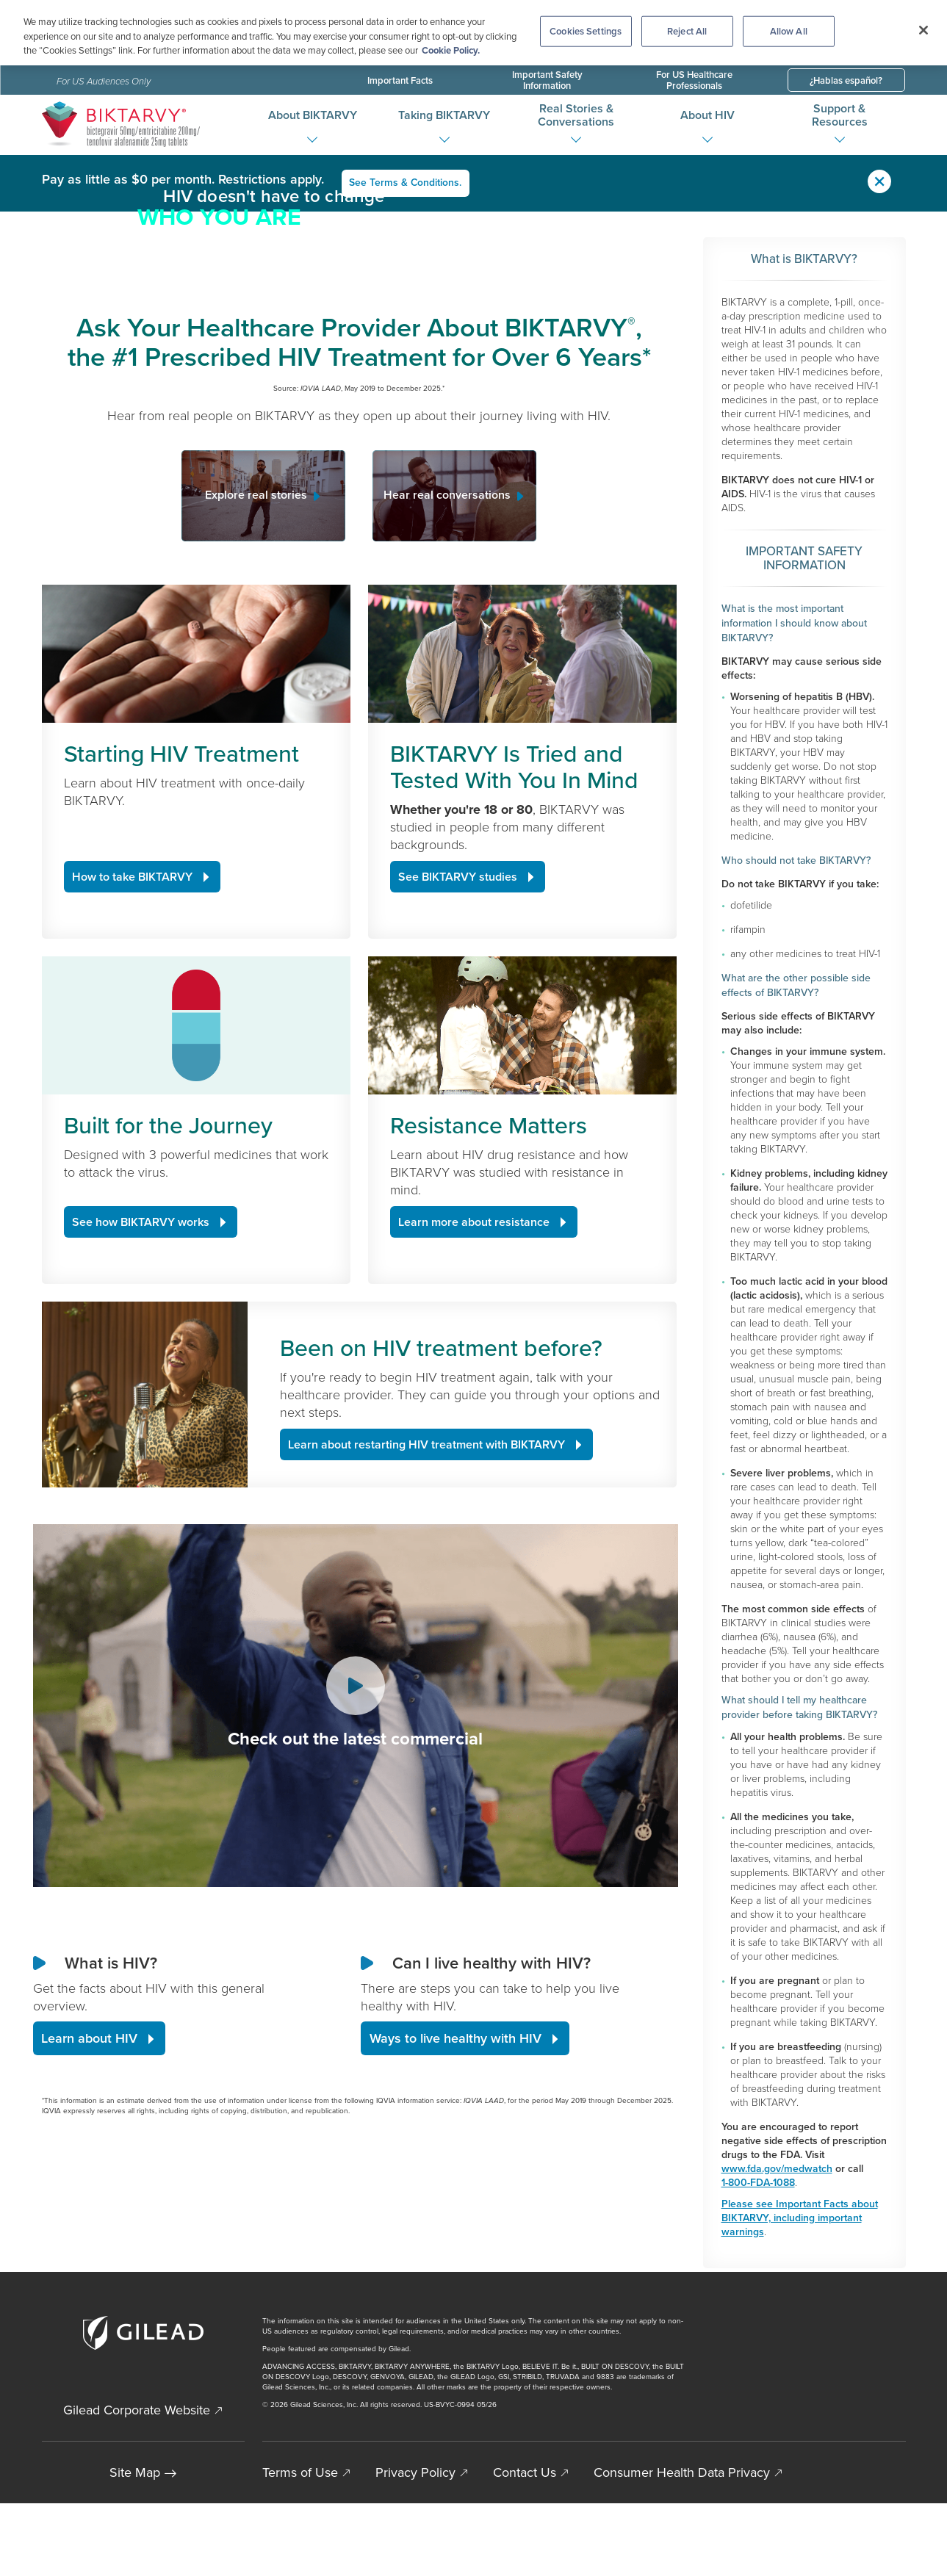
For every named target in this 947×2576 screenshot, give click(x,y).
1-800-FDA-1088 (758, 2180)
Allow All (788, 31)
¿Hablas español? (846, 80)
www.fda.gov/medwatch (776, 2166)
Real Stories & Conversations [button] (576, 115)
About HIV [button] (707, 115)
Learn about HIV (89, 2244)
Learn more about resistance (474, 1428)
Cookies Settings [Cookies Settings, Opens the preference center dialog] (586, 31)
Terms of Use (300, 2545)
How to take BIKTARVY (132, 1083)
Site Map (134, 2545)
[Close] (923, 30)
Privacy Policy (415, 2545)
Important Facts (400, 80)
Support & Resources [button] (840, 115)
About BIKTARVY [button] (312, 115)
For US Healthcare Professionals (694, 80)
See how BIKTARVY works (140, 1428)
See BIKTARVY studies (457, 1083)
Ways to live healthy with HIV (455, 2244)
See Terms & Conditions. (405, 182)
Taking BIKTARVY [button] (444, 115)
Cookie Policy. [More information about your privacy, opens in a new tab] (451, 50)
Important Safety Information (547, 80)
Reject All (687, 31)
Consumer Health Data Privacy (682, 2545)
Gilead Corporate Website (136, 2482)
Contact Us (524, 2545)
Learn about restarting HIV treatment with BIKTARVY (426, 1651)
